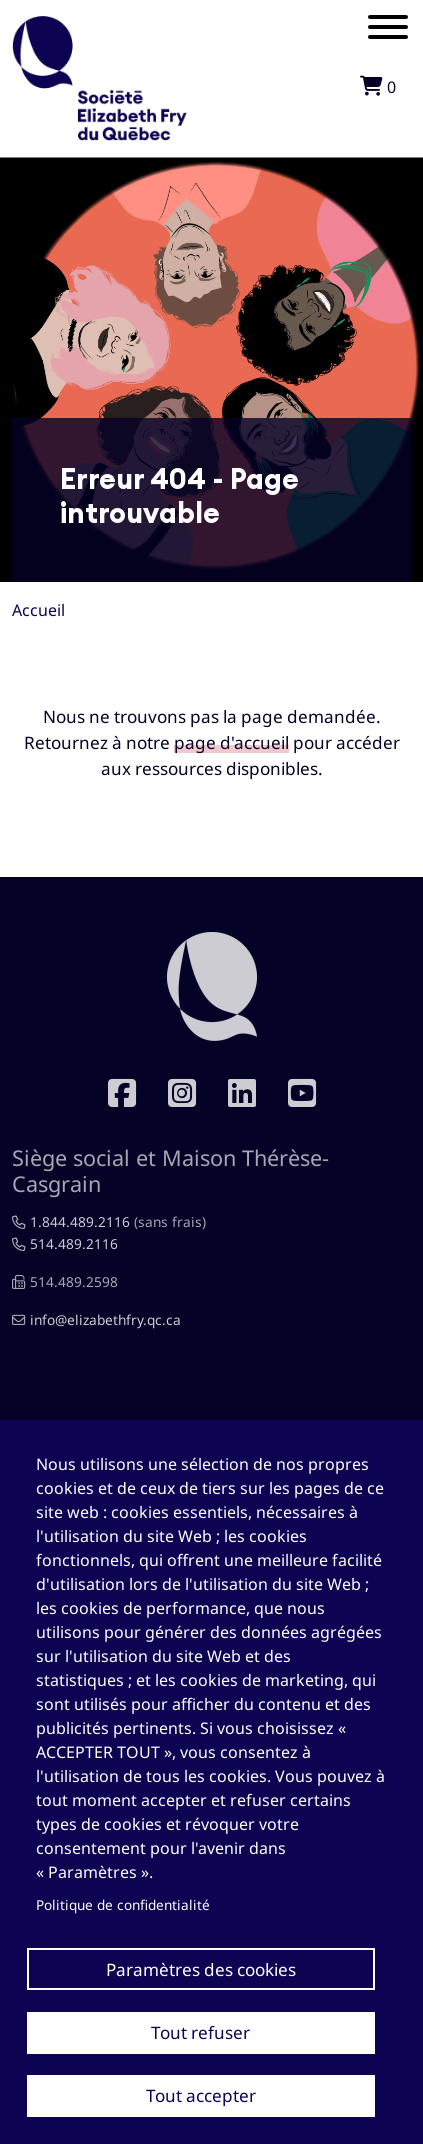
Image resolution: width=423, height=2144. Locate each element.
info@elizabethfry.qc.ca (105, 1319)
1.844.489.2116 (80, 1221)
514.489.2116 (74, 1243)
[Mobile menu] (388, 30)
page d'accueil (231, 742)
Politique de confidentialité (123, 1904)
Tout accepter (201, 2095)
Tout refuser (200, 2032)
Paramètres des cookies (201, 1969)
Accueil (38, 610)
